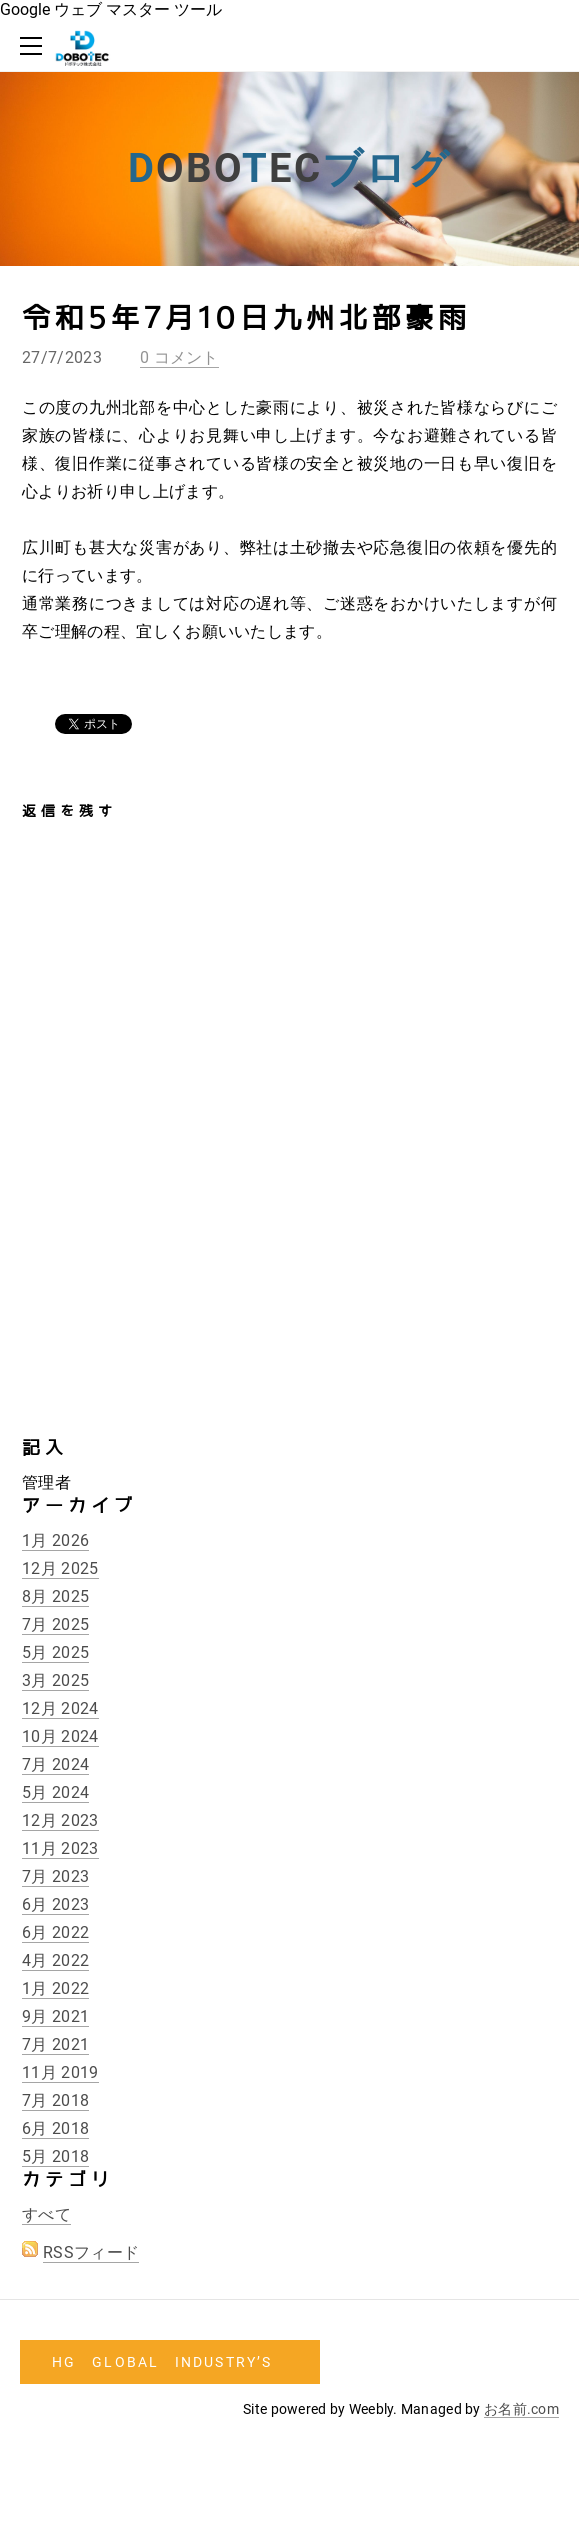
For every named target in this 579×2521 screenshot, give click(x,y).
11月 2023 (60, 1848)
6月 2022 (55, 1932)
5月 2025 (55, 1652)
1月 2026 (55, 1540)
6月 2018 (55, 2128)
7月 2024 (55, 1764)
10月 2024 (60, 1736)
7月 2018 (55, 2100)
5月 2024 (55, 1792)
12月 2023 (60, 1820)
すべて (46, 2214)
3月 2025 (55, 1680)
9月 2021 (55, 2016)
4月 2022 (55, 1960)
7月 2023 (55, 1876)
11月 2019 (60, 2072)
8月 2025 (55, 1596)
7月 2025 (55, 1624)
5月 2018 (55, 2156)
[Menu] (35, 46)
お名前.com (521, 2409)
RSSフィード (91, 2252)
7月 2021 (55, 2044)
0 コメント (179, 357)
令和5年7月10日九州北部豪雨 (246, 318)
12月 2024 (60, 1708)
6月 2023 (55, 1904)
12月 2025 (60, 1568)
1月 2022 (55, 1988)
